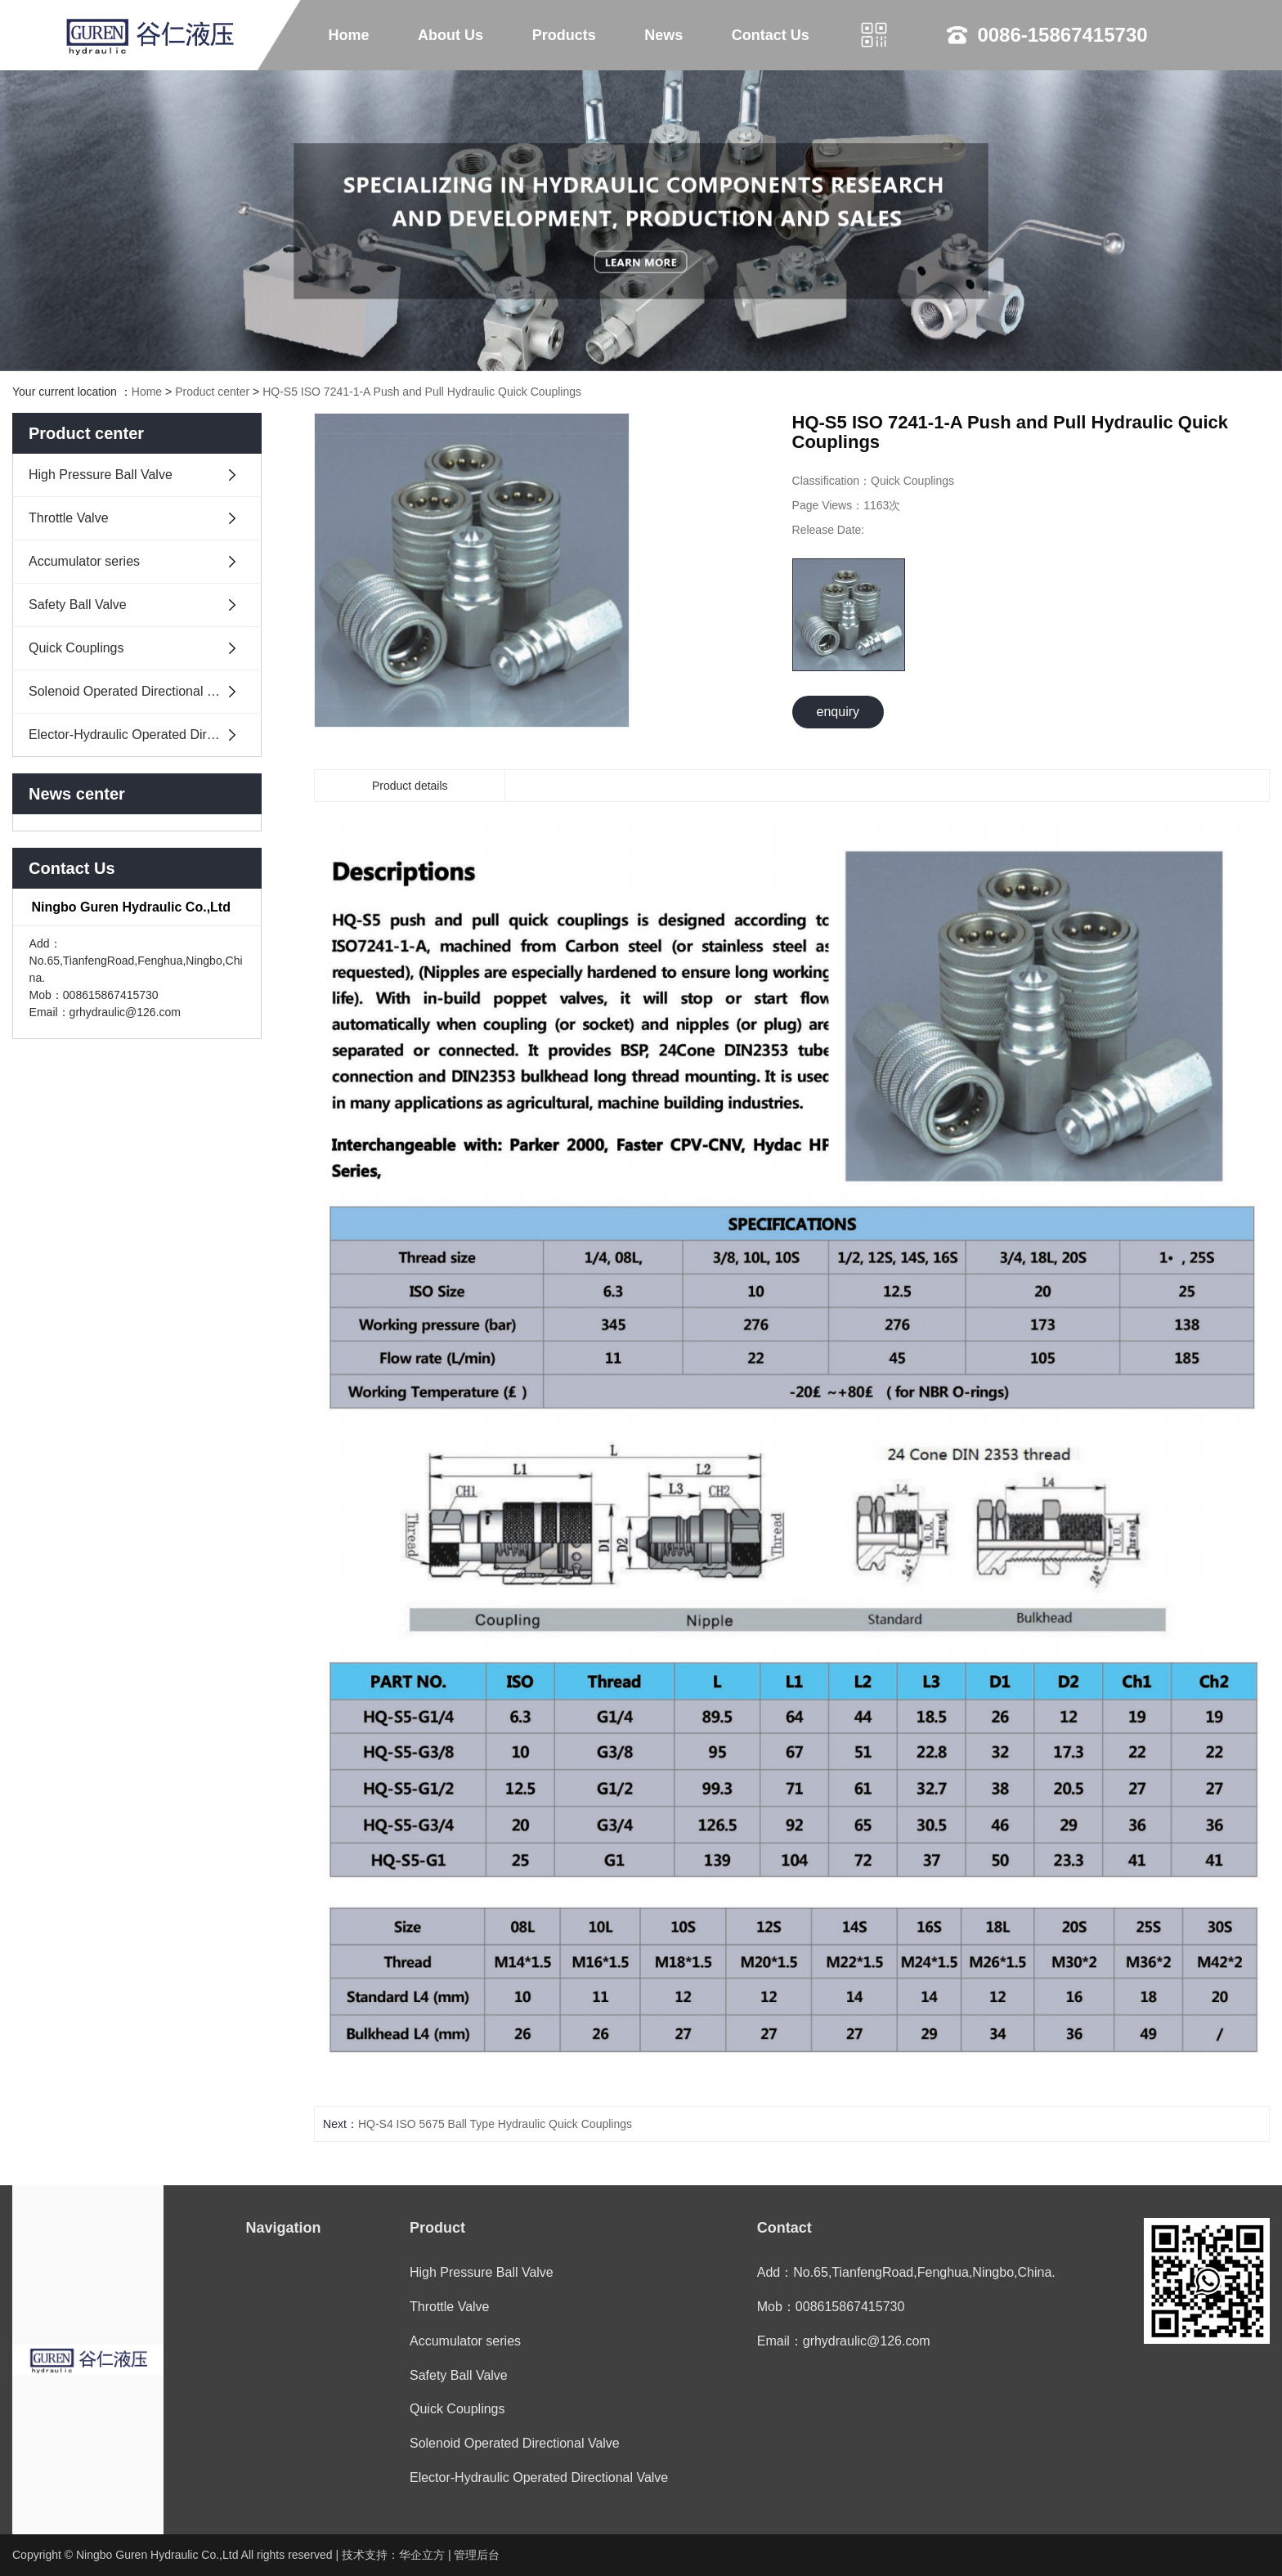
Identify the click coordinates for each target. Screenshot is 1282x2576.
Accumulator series (84, 561)
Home (349, 35)
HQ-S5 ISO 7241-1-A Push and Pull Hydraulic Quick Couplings (421, 391)
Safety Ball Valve (78, 605)
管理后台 (477, 2554)
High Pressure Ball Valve (101, 475)
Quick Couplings (76, 648)
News (663, 35)
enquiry (838, 712)
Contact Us (770, 35)
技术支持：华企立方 (393, 2554)
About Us (450, 35)
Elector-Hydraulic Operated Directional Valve (145, 734)
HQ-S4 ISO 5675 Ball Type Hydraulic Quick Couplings (495, 2123)
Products (564, 35)
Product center (212, 391)
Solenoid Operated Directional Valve (134, 691)
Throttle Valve (69, 518)
